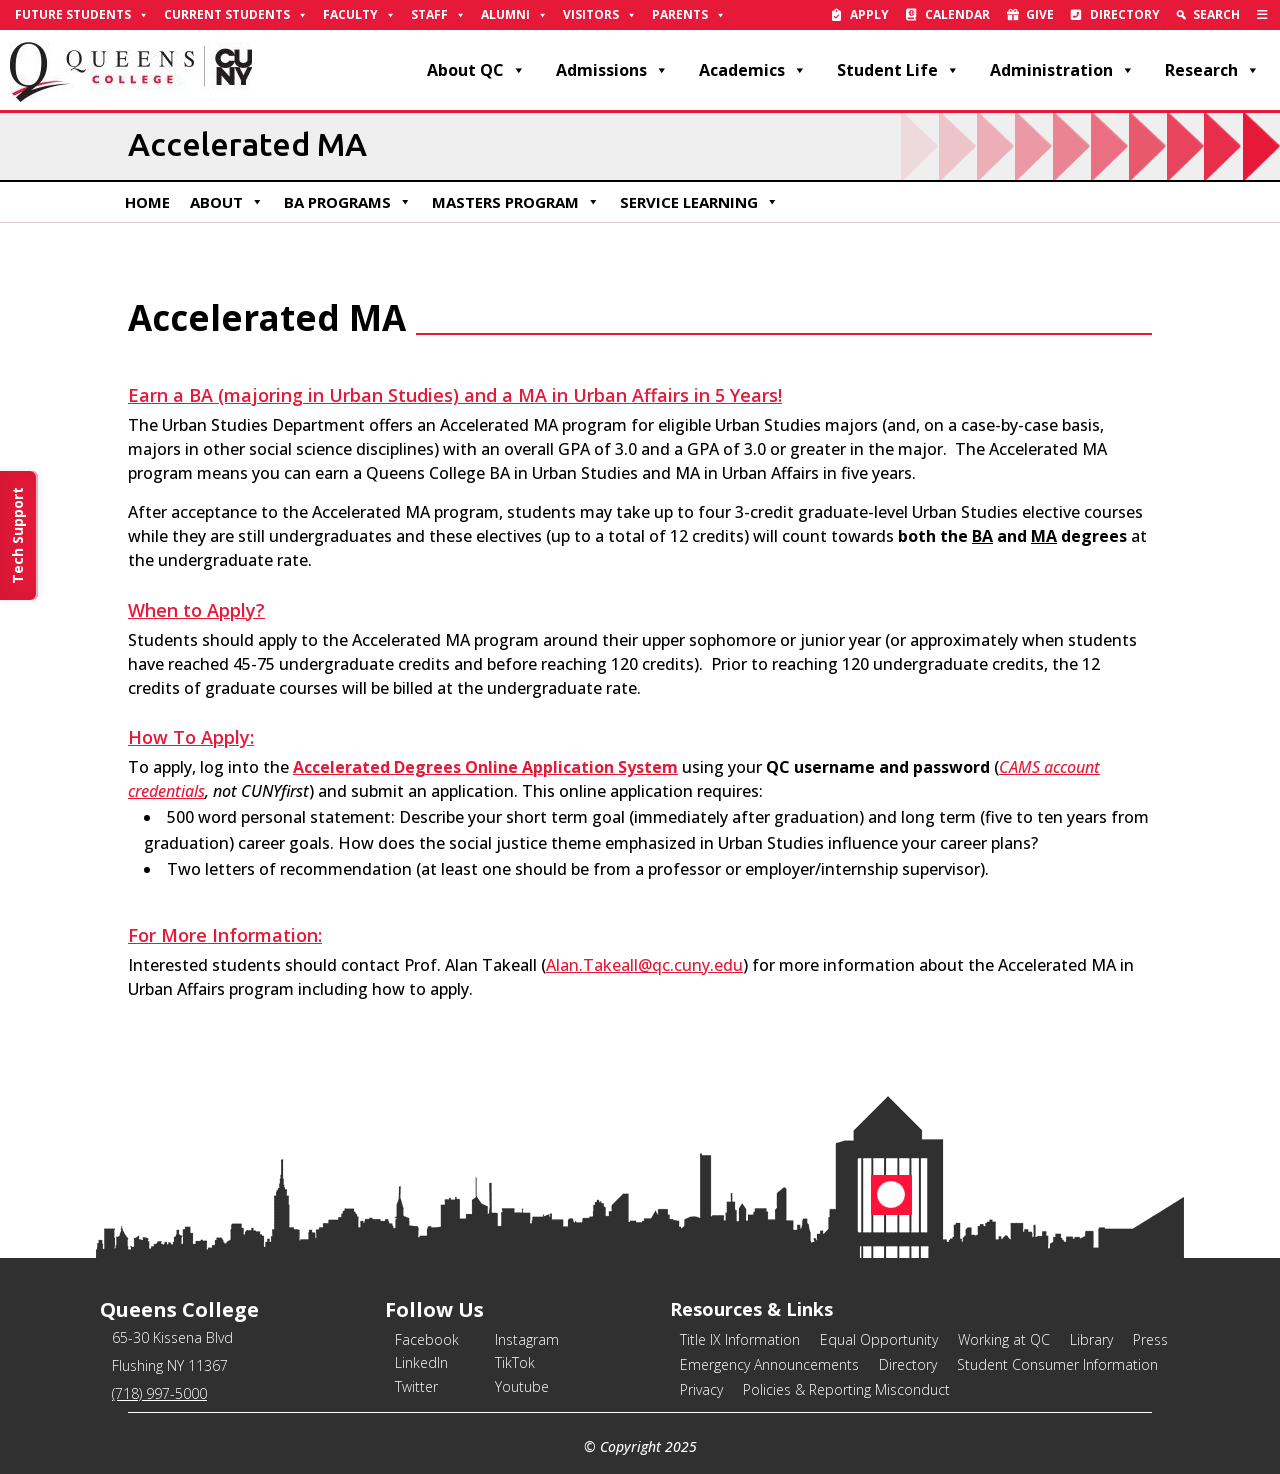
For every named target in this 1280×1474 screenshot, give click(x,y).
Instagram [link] (527, 1339)
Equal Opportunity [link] (879, 1339)
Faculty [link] (359, 15)
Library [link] (1091, 1339)
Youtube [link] (522, 1386)
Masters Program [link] (516, 202)
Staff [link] (438, 15)
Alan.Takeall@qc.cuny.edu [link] (644, 965)
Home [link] (147, 202)
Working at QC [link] (1004, 1339)
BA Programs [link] (348, 202)
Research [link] (1212, 70)
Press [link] (1150, 1339)
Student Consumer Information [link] (1057, 1364)
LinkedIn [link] (421, 1362)
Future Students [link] (82, 15)
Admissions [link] (612, 70)
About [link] (227, 202)
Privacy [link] (701, 1389)
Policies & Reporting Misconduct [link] (846, 1389)
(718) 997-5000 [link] (159, 1393)
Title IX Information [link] (740, 1339)
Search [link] (1216, 14)
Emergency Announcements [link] (769, 1364)
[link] (1262, 15)
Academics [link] (753, 70)
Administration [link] (1062, 70)
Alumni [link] (514, 15)
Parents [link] (689, 15)
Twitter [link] (416, 1386)
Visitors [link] (600, 15)
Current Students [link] (236, 15)
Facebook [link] (427, 1339)
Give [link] (1040, 14)
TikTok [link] (515, 1362)
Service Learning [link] (699, 202)
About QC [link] (476, 70)
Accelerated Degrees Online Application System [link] (485, 767)
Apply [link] (869, 14)
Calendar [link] (957, 14)
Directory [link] (1125, 14)
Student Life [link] (898, 70)
